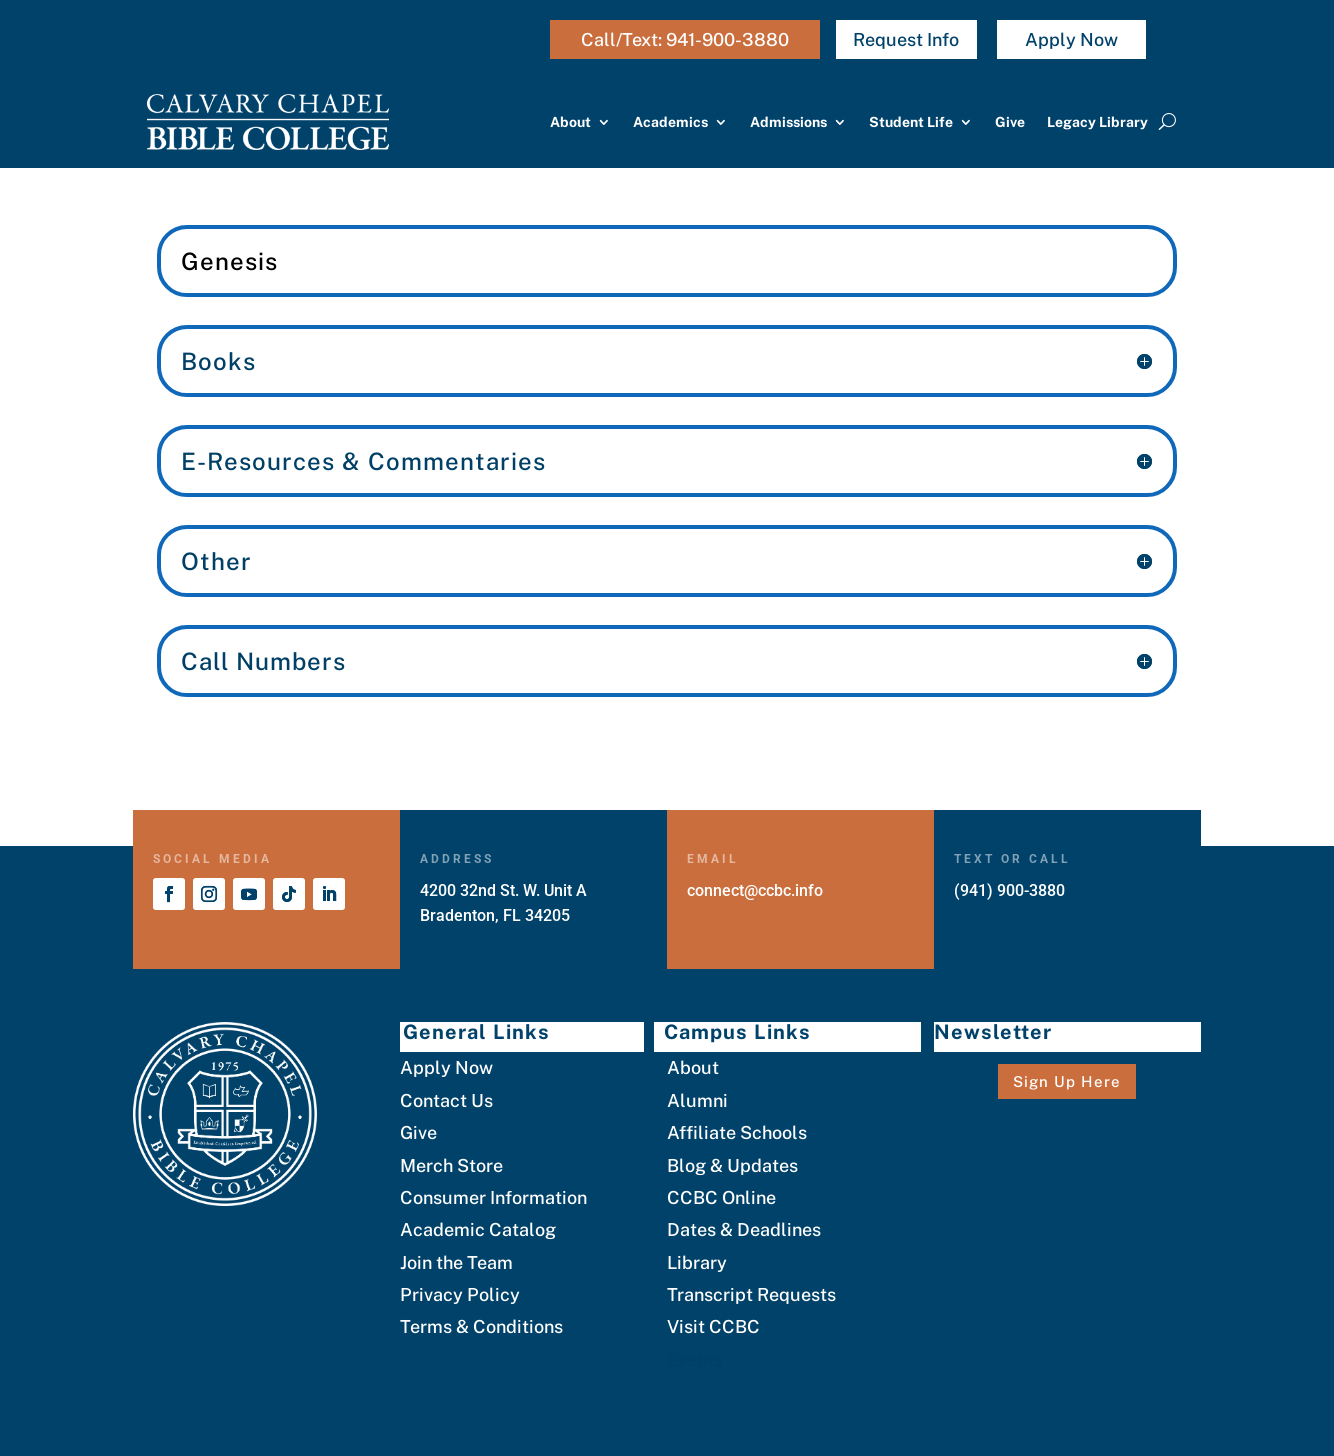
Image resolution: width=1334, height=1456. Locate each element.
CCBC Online (721, 1197)
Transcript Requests (751, 1294)
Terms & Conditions (481, 1326)
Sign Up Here (1067, 1081)
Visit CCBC (713, 1326)
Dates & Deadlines (744, 1229)
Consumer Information (493, 1197)
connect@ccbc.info (755, 890)
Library (697, 1262)
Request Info (906, 39)
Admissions (788, 122)
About (570, 122)
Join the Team (456, 1262)
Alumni (697, 1100)
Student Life (911, 122)
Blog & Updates (732, 1165)
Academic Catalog (478, 1229)
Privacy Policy (460, 1294)
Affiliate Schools (737, 1132)
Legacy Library (1097, 122)
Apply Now (1071, 39)
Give (1010, 122)
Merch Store (451, 1165)
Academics (670, 122)
